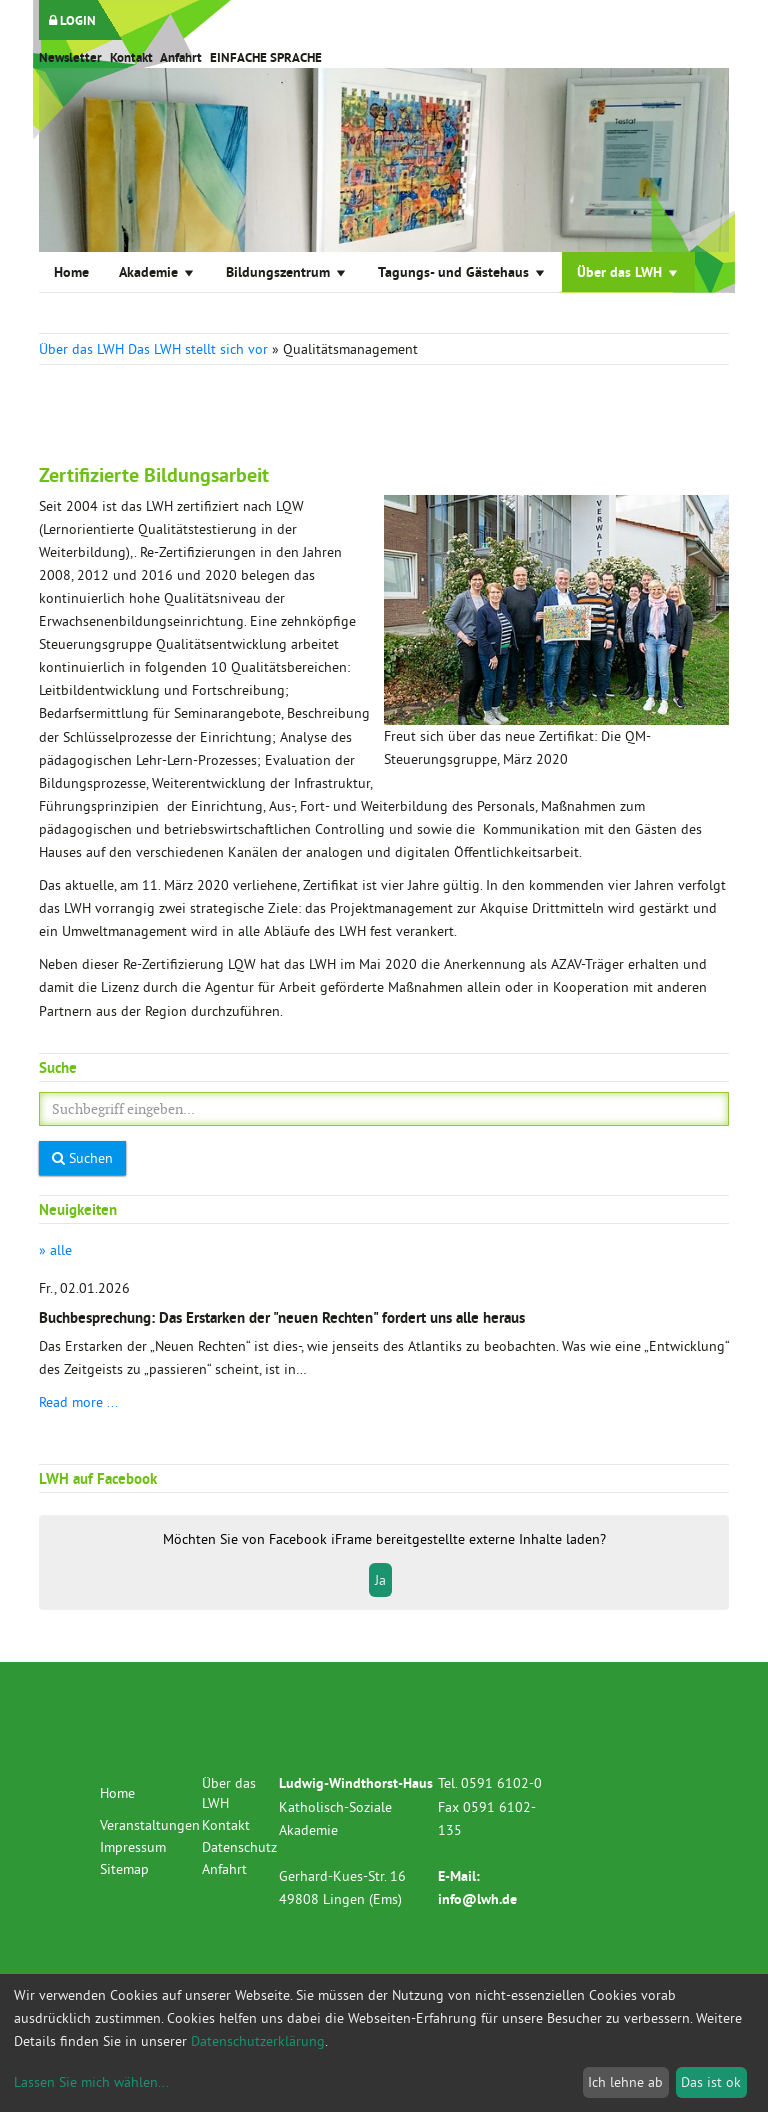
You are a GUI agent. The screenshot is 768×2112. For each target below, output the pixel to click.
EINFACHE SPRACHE (266, 57)
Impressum (133, 1847)
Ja (380, 1580)
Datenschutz (239, 1847)
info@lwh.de (477, 1899)
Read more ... (78, 1402)
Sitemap (124, 1869)
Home (71, 272)
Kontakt (131, 57)
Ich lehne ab (625, 2082)
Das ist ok (711, 2082)
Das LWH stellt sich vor (198, 349)
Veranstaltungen (150, 1825)
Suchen (82, 1158)
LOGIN (72, 20)
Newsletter (70, 57)
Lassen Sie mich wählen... (91, 2082)
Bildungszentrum (287, 271)
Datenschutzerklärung (258, 2041)
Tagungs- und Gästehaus (462, 271)
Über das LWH (628, 271)
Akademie (157, 271)
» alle (55, 1250)
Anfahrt (181, 57)
